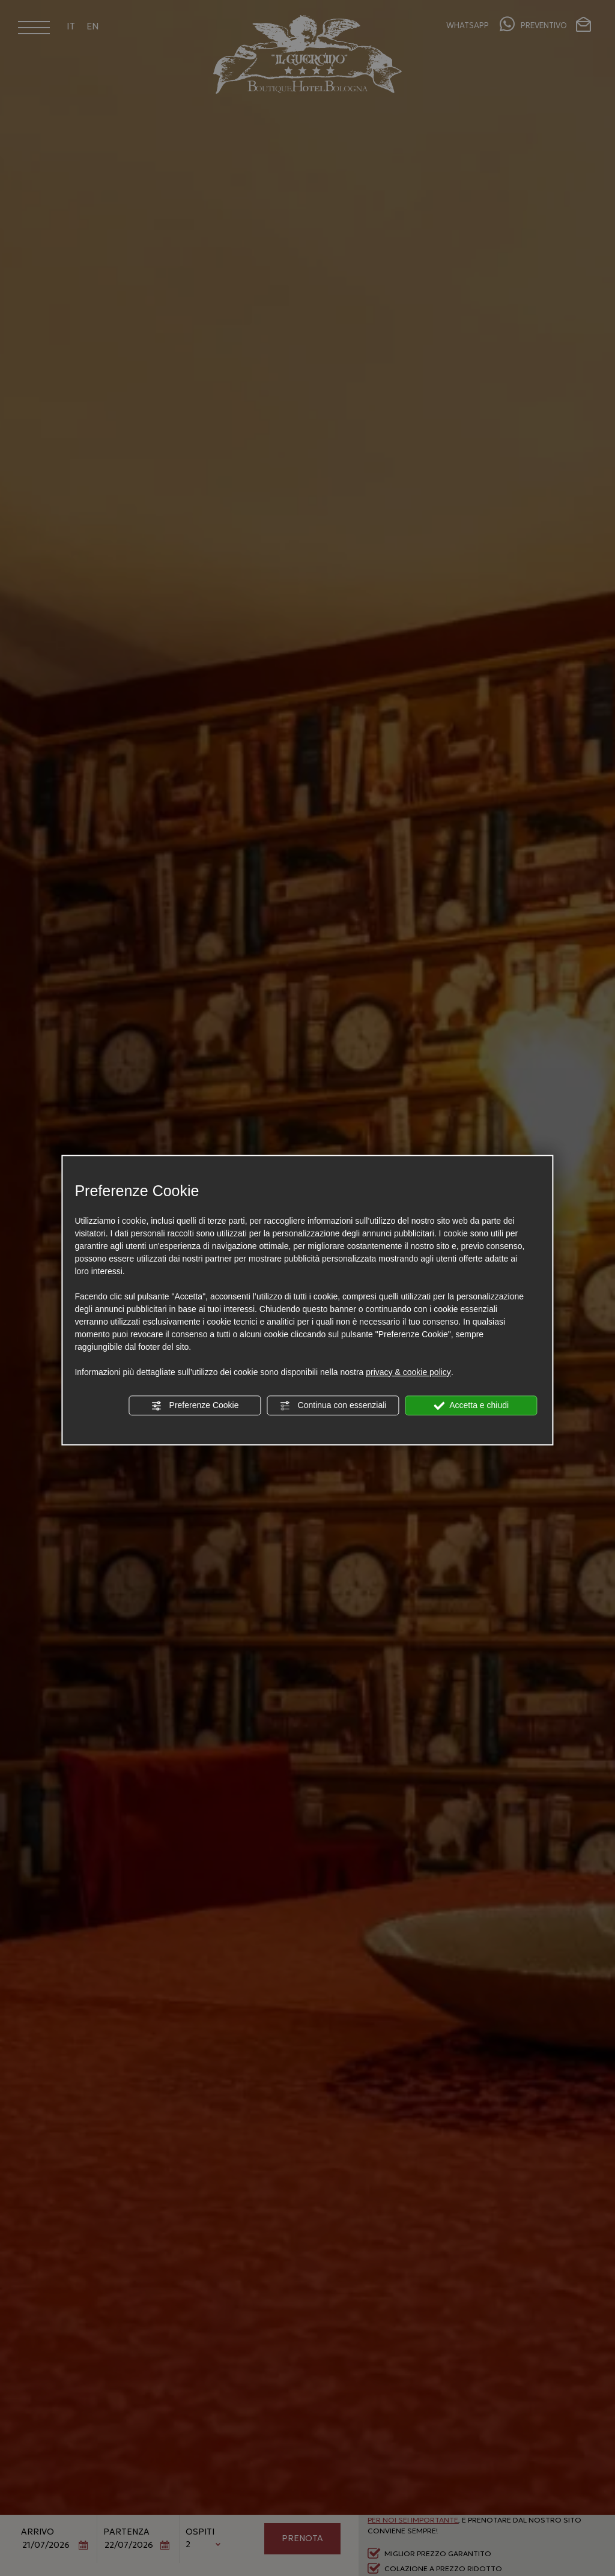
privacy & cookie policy (408, 1372)
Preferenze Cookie (195, 1405)
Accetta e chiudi (471, 1405)
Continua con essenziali (333, 1405)
